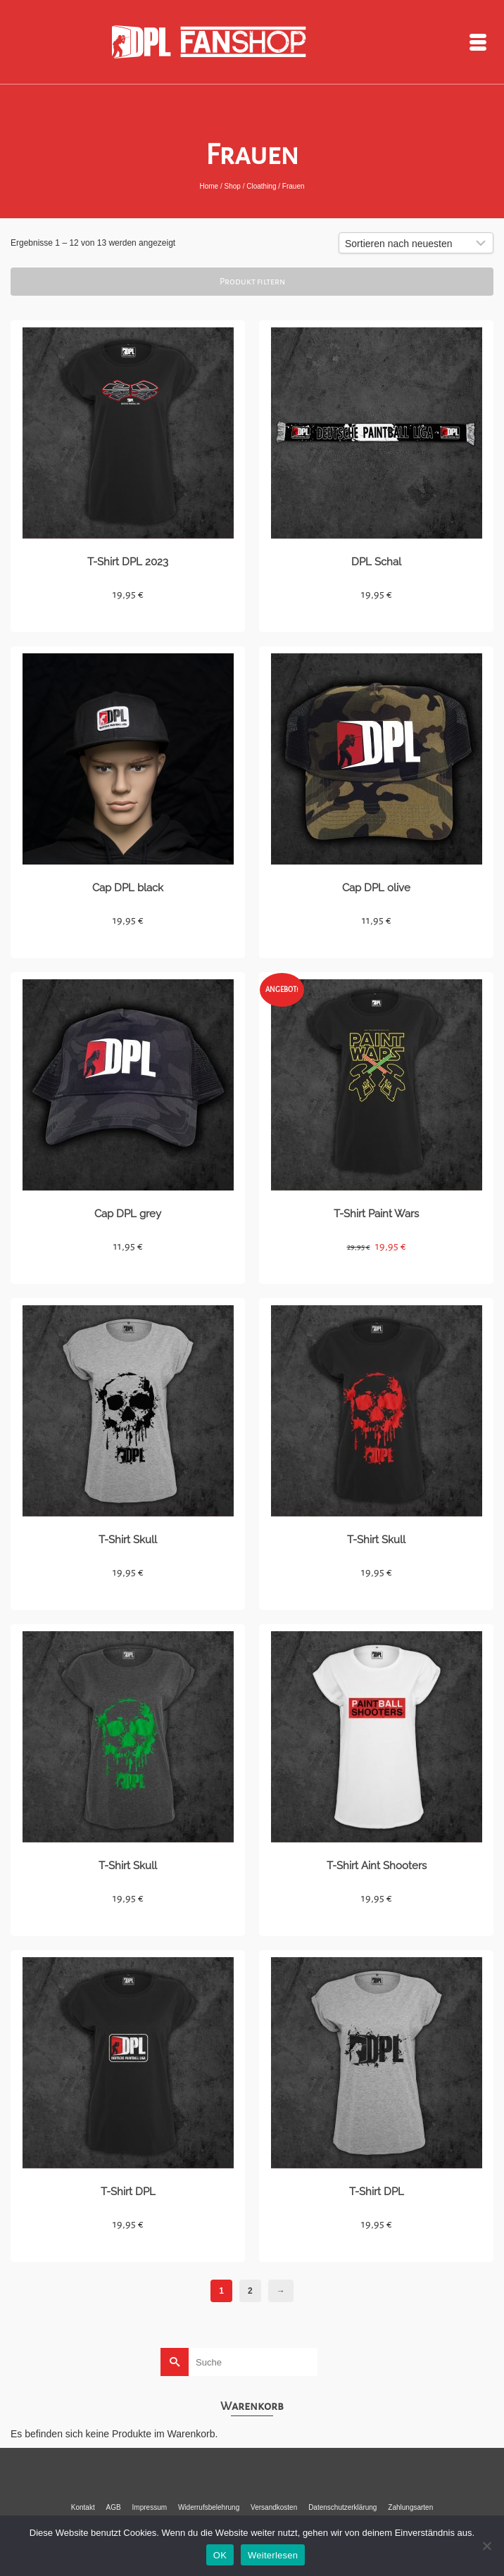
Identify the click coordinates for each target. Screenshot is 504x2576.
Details (127, 619)
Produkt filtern (252, 282)
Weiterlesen (273, 2555)
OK (220, 2555)
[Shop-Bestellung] (416, 242)
